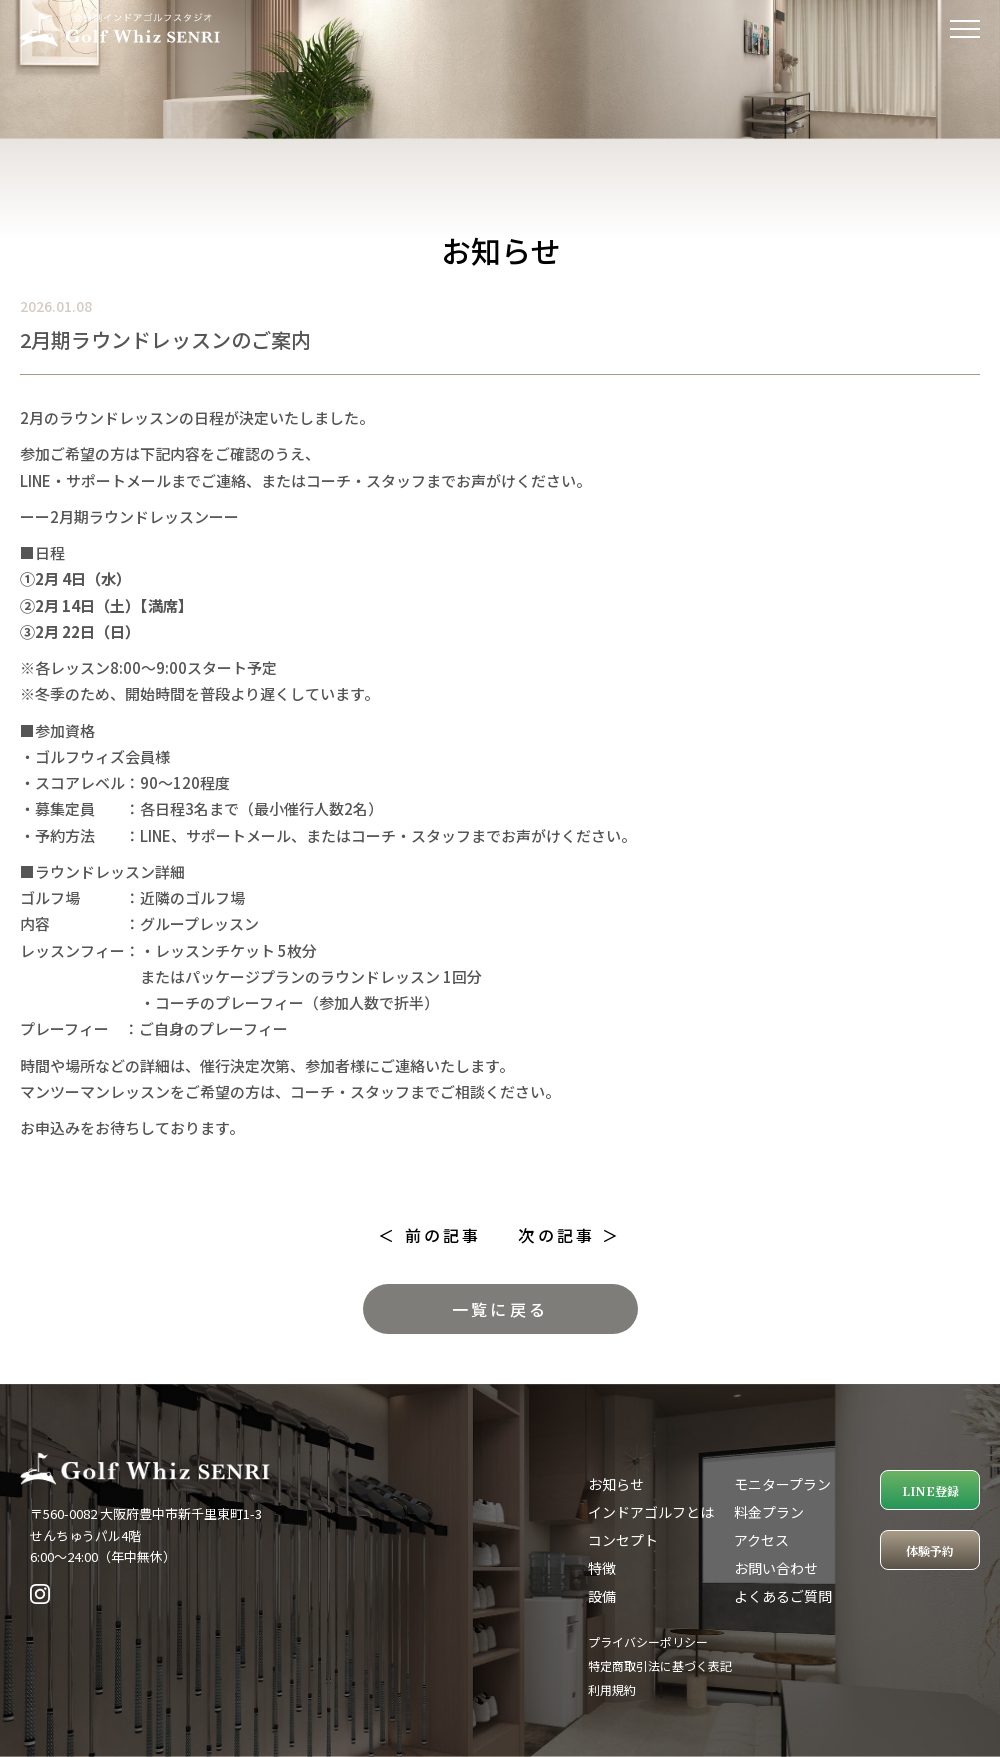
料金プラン (769, 1512)
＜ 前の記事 (429, 1235)
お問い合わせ (776, 1568)
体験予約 (930, 1550)
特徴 (602, 1568)
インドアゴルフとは (651, 1512)
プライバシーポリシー (648, 1641)
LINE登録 (930, 1490)
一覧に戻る (500, 1309)
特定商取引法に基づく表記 (660, 1665)
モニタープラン (782, 1484)
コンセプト (623, 1540)
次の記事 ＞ (569, 1235)
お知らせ (616, 1484)
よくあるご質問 (783, 1596)
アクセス (761, 1540)
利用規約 (612, 1689)
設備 (602, 1596)
